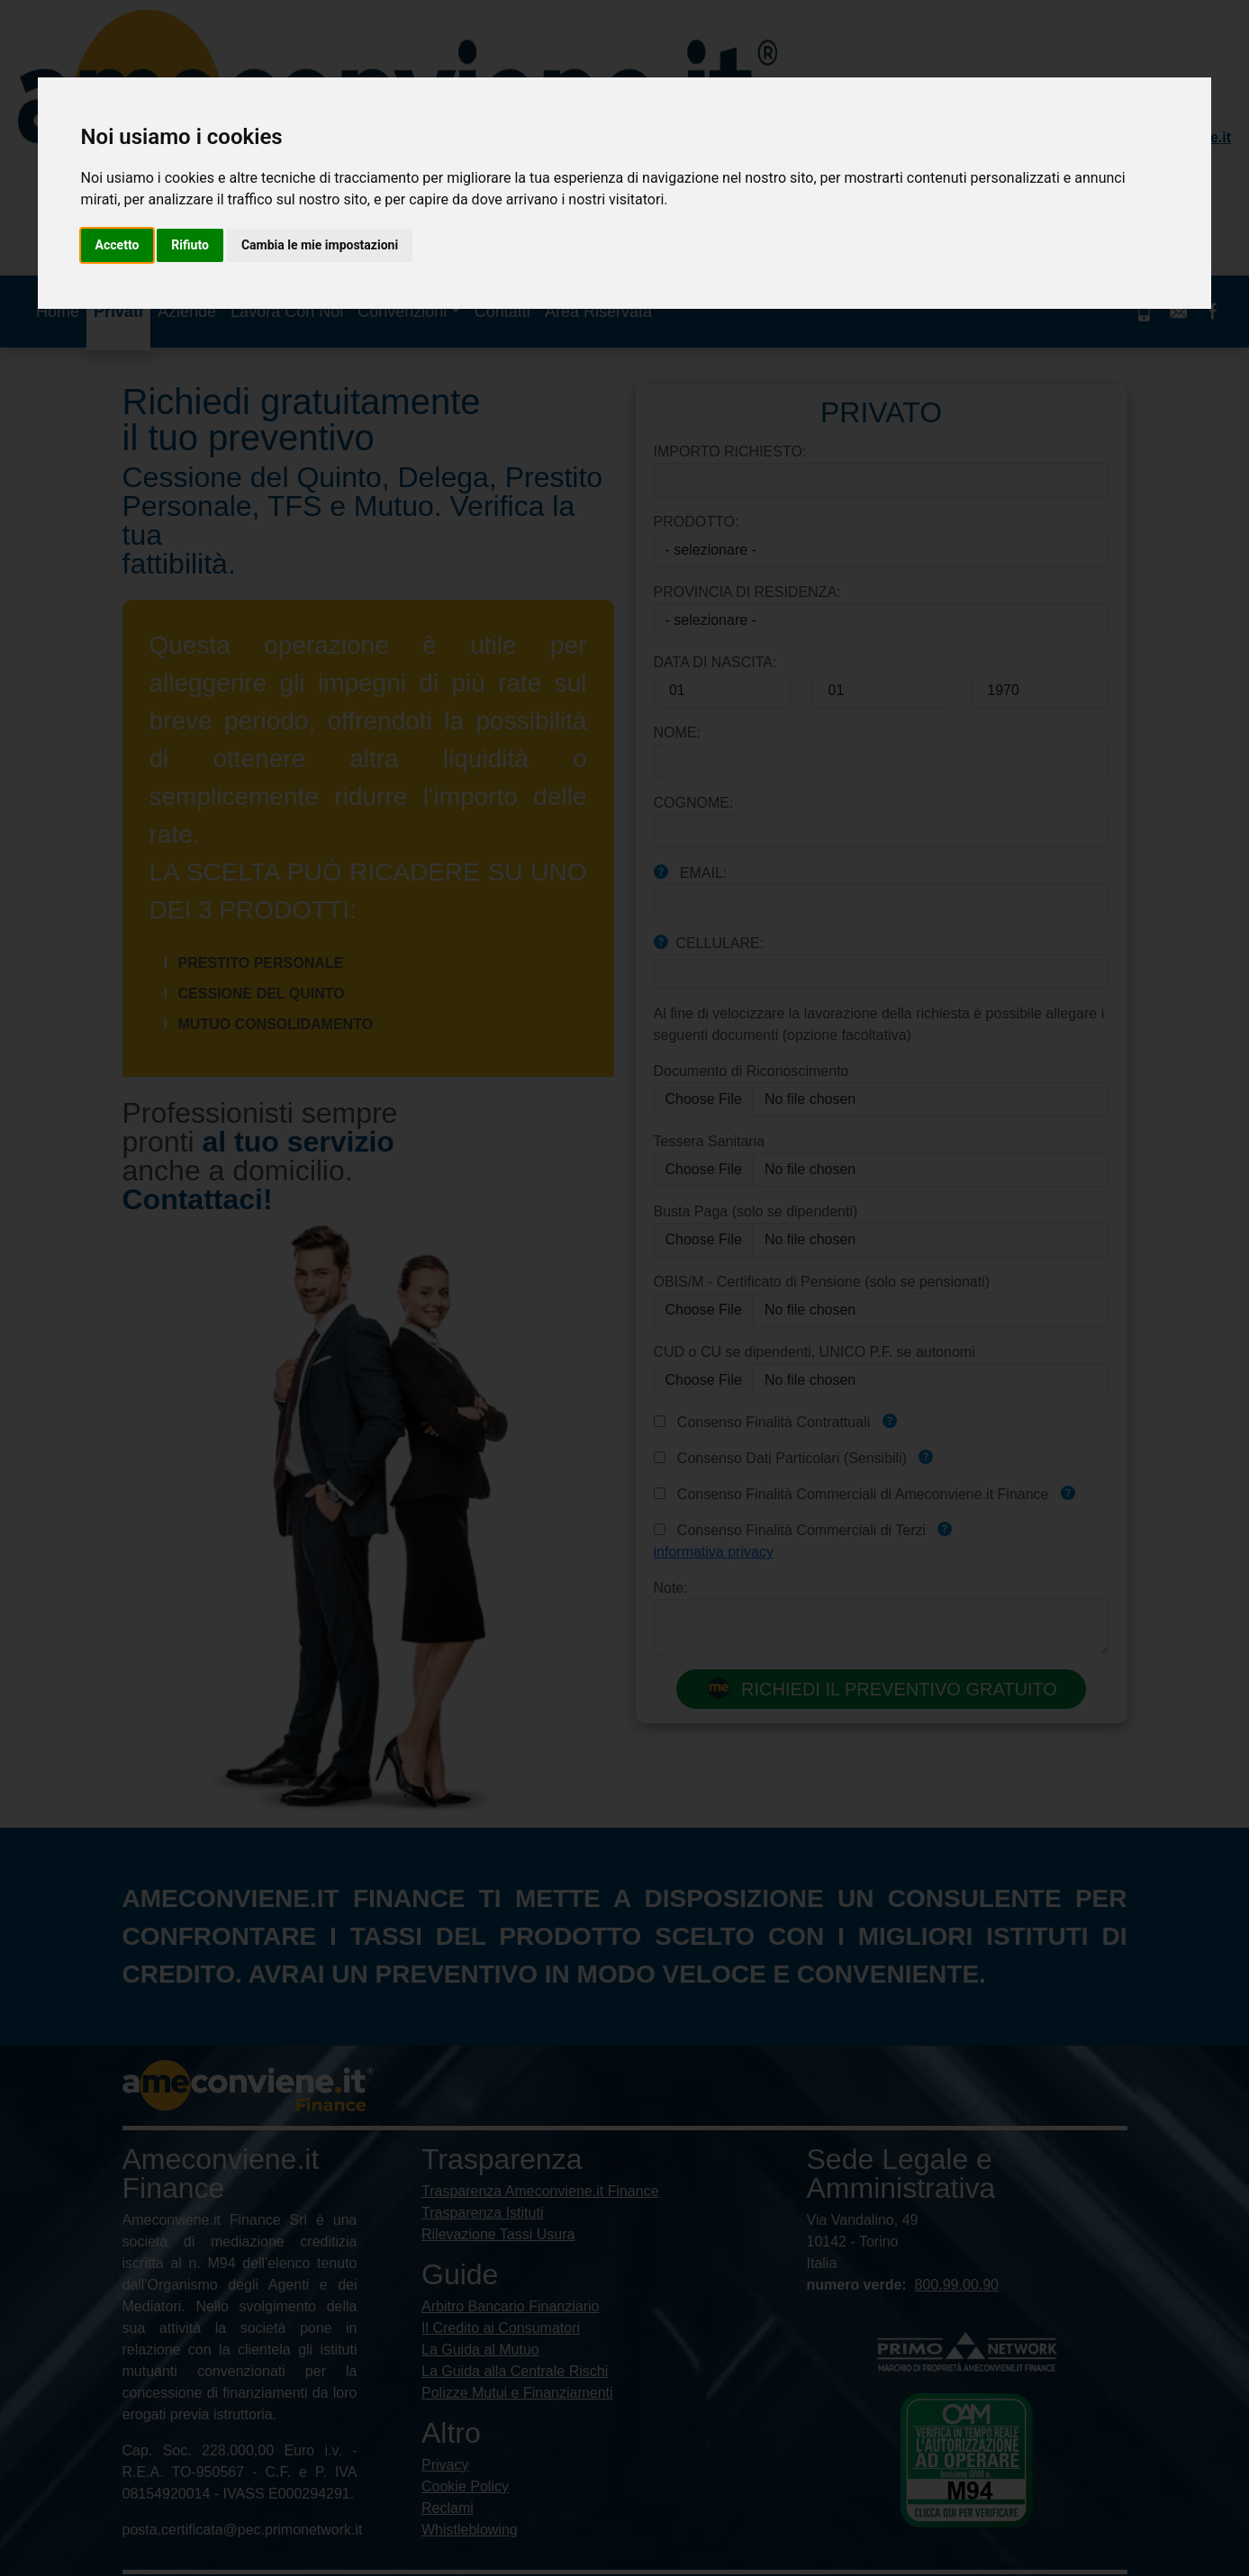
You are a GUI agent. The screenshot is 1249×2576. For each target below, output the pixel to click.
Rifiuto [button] (190, 245)
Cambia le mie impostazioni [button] (319, 245)
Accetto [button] (117, 245)
